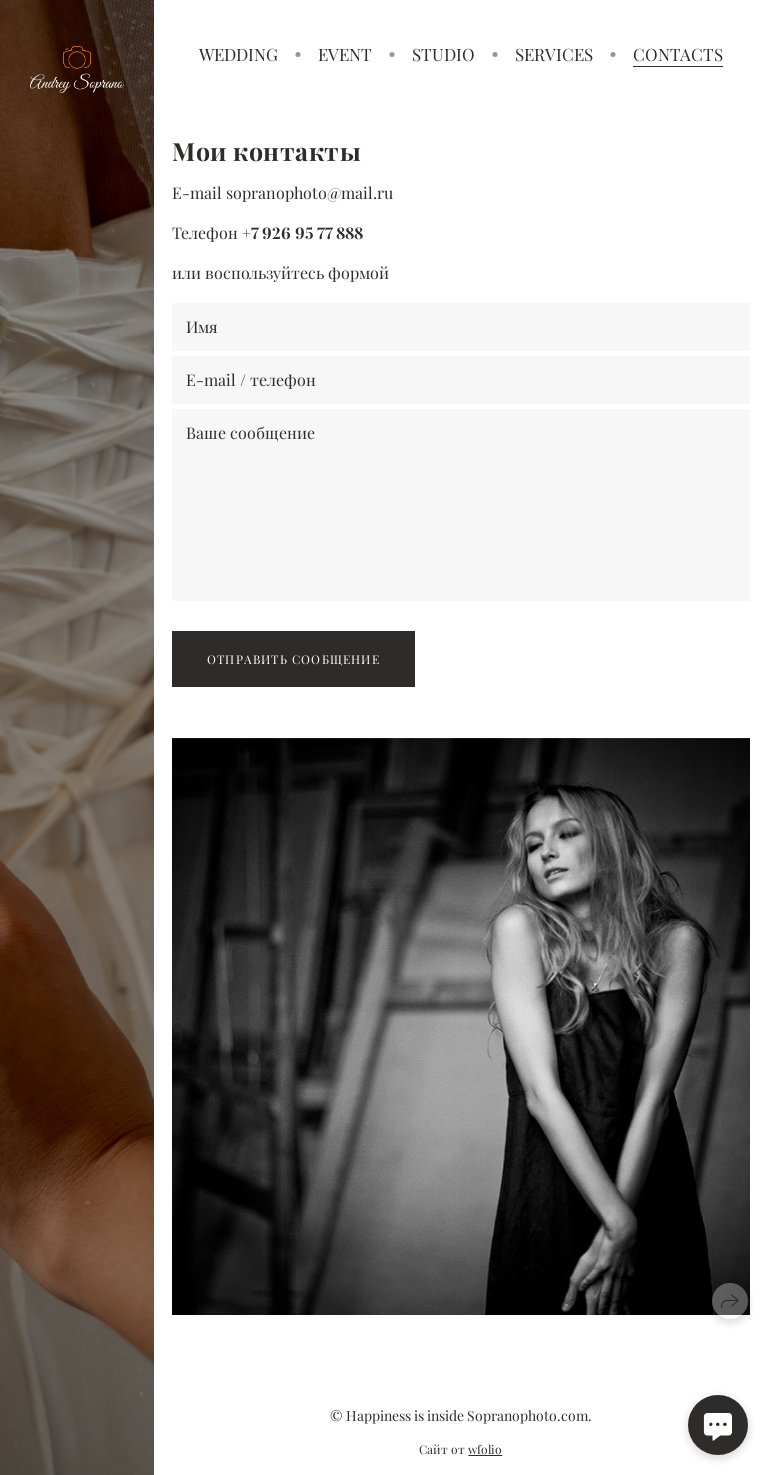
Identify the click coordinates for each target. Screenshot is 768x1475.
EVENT (345, 54)
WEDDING (238, 54)
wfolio (485, 1449)
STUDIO (443, 54)
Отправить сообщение (293, 659)
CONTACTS (678, 54)
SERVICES (554, 54)
